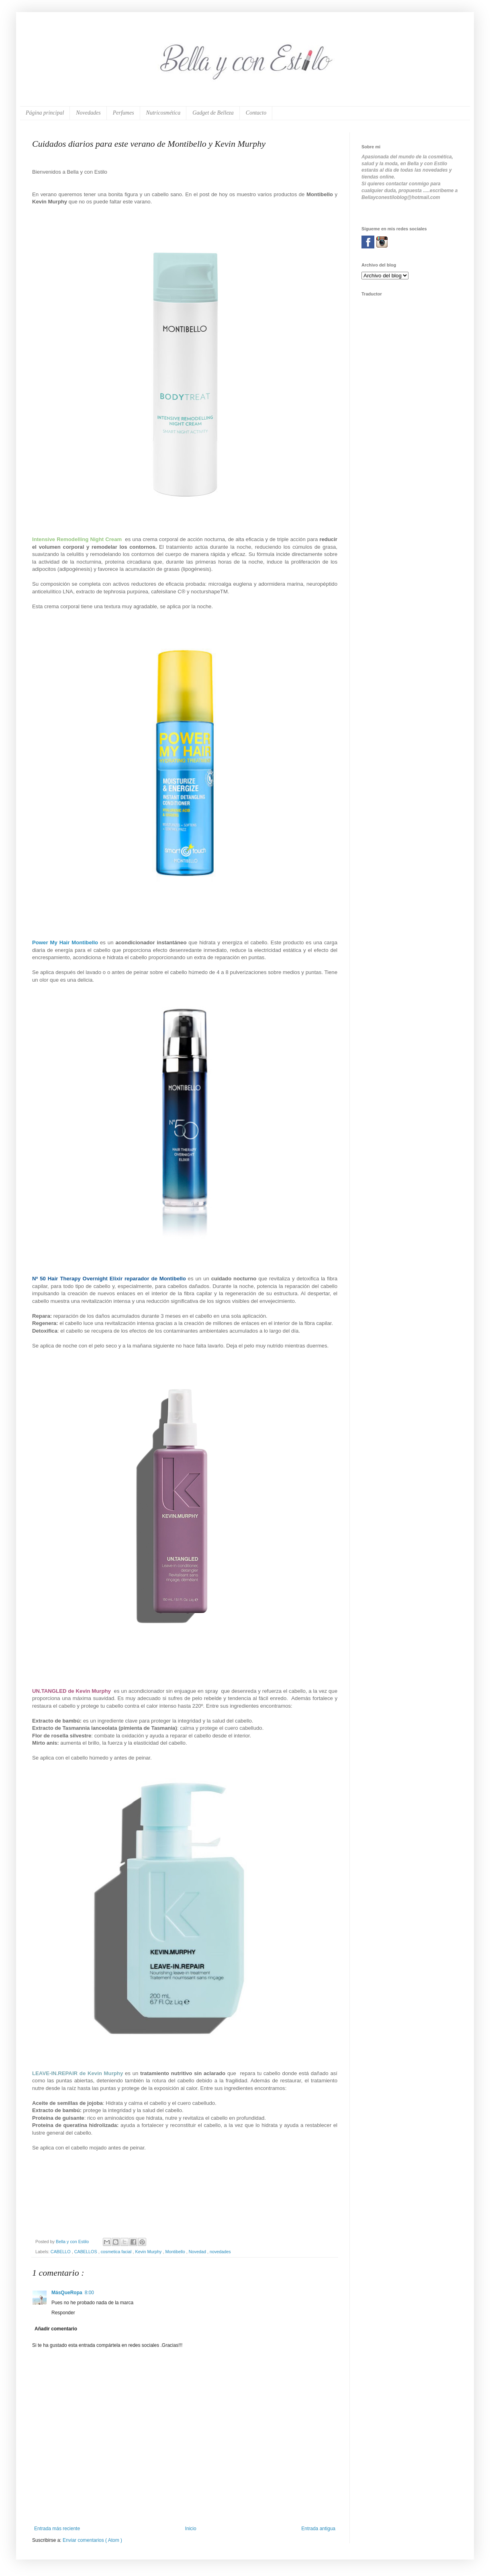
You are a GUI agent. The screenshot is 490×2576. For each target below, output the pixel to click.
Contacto (256, 113)
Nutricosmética (163, 113)
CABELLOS (86, 2251)
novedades (220, 2251)
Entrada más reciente (57, 2528)
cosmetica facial (117, 2251)
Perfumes (123, 113)
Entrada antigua (318, 2528)
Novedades (88, 113)
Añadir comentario (56, 2329)
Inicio (190, 2528)
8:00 (89, 2292)
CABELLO (61, 2251)
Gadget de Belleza (213, 113)
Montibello (175, 2251)
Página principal (45, 113)
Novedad (198, 2251)
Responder (63, 2313)
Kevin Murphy (149, 2251)
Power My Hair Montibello (65, 942)
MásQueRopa (66, 2292)
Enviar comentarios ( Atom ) (92, 2540)
